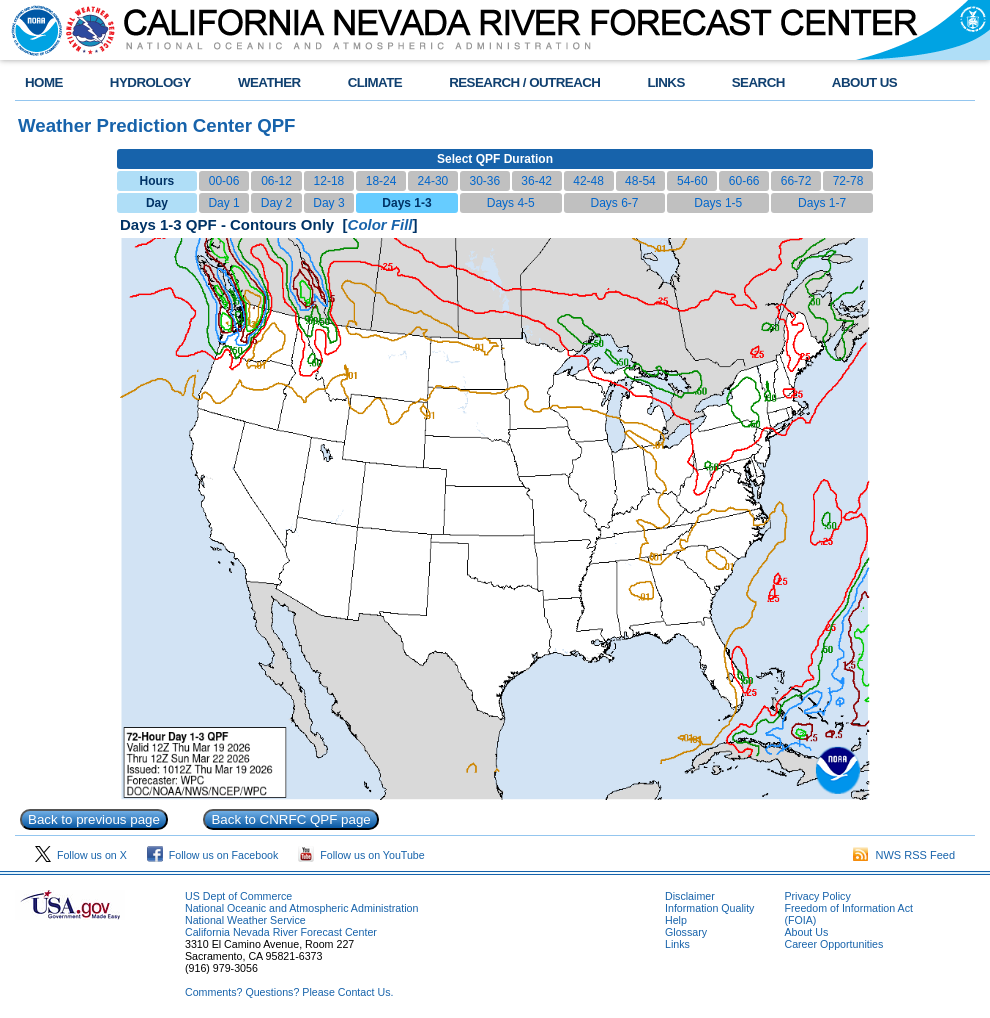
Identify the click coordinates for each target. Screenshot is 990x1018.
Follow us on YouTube (361, 855)
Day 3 (328, 203)
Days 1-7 (822, 203)
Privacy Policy (817, 896)
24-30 (433, 181)
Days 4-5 (511, 203)
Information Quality (709, 908)
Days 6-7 (614, 203)
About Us (806, 932)
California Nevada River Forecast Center (281, 932)
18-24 (381, 181)
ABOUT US (864, 82)
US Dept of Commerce (238, 896)
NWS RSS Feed (904, 855)
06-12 (276, 181)
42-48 (588, 181)
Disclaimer (690, 896)
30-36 (484, 181)
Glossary (686, 932)
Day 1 (223, 203)
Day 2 (276, 203)
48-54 (640, 181)
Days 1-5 (718, 203)
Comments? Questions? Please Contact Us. (289, 992)
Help (676, 920)
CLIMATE (375, 82)
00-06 (224, 181)
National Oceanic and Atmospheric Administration (301, 908)
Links (677, 944)
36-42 (536, 181)
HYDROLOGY (150, 82)
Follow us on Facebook (213, 855)
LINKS (665, 82)
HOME (44, 82)
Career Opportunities (833, 944)
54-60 (692, 181)
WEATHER (269, 82)
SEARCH (758, 82)
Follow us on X (81, 855)
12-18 (329, 181)
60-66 (744, 181)
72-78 (848, 181)
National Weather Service (245, 920)
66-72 (796, 181)
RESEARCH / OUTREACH (524, 82)
